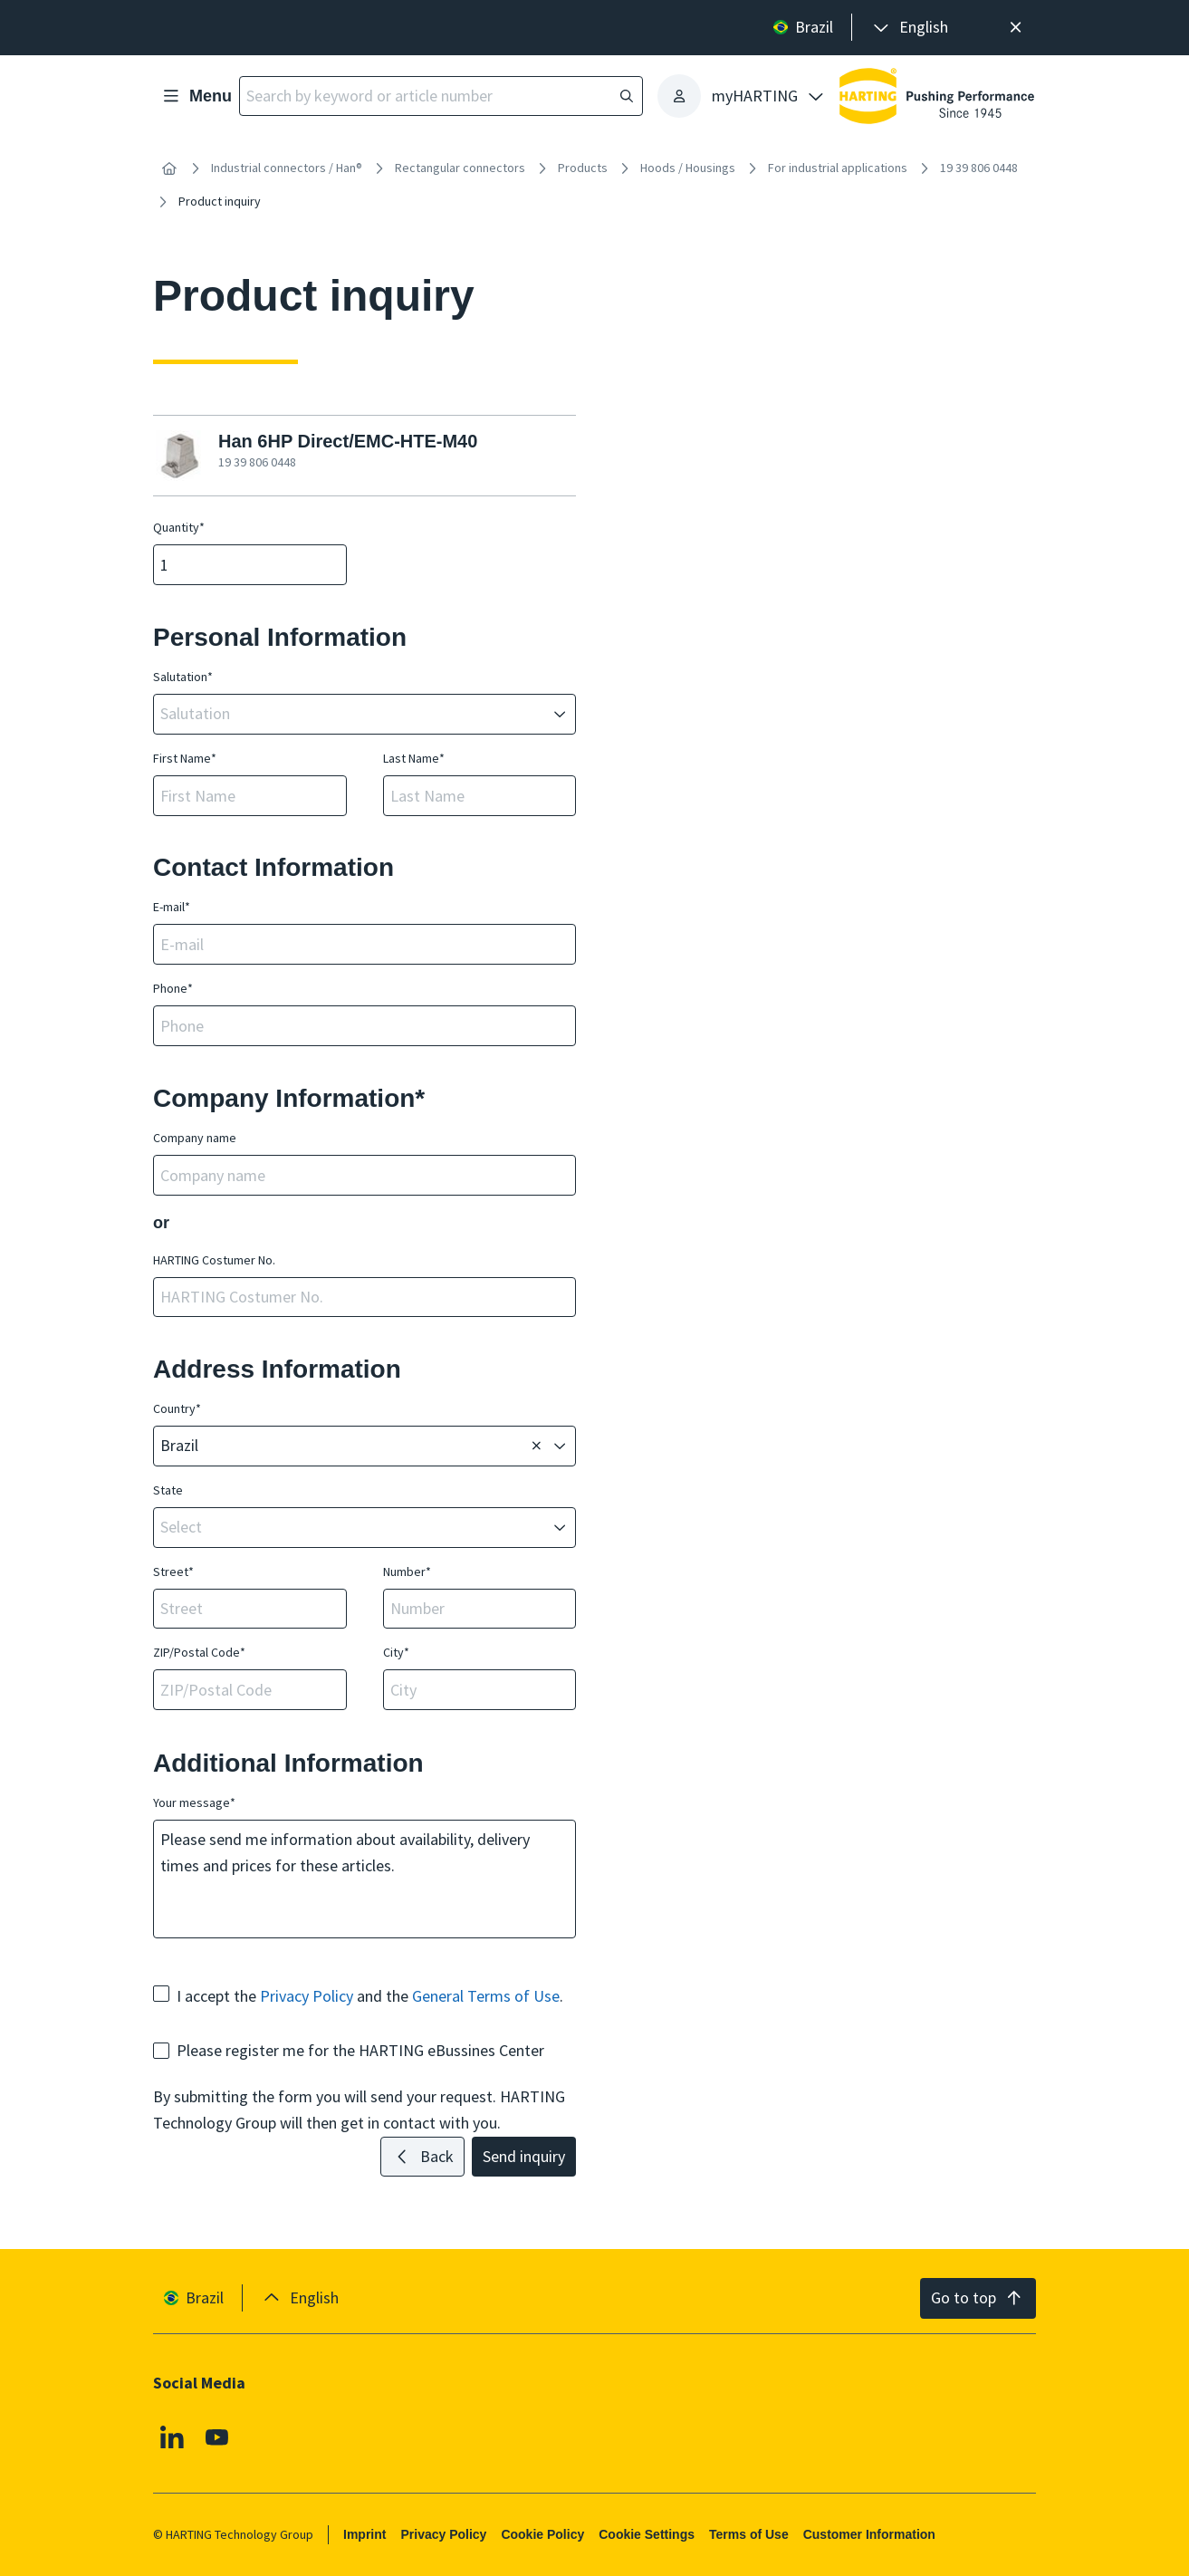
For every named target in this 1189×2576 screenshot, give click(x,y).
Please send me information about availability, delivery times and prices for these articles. (364, 1879)
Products (583, 167)
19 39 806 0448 (979, 167)
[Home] (169, 168)
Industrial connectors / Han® (286, 167)
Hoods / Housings (687, 167)
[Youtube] (217, 2437)
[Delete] (537, 1446)
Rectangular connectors (460, 167)
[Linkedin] (172, 2437)
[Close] (1015, 27)
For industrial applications (837, 167)
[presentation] (909, 27)
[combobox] (351, 714)
